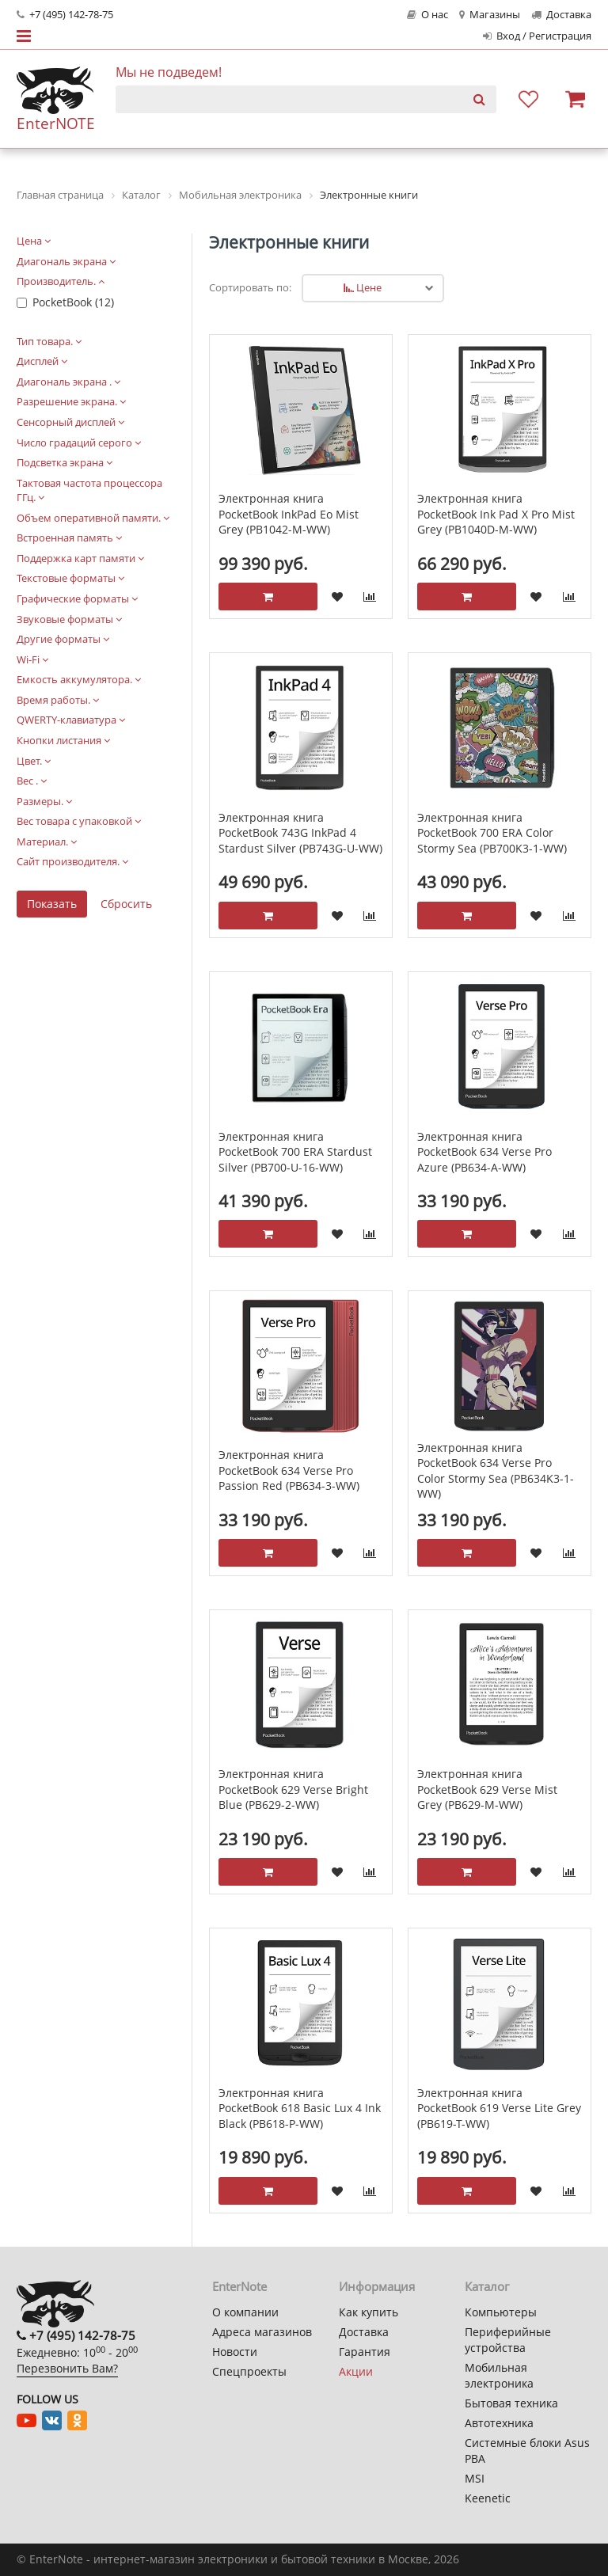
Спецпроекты (249, 2371)
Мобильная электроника (499, 2375)
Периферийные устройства (508, 2339)
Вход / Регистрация (537, 36)
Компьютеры (501, 2312)
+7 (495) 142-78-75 (65, 14)
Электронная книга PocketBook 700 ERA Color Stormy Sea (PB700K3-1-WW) (492, 833)
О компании (245, 2312)
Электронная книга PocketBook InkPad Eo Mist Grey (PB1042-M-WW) (288, 514)
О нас (427, 14)
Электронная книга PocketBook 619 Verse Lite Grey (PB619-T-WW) (499, 2108)
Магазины (489, 14)
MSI (474, 2478)
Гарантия (364, 2351)
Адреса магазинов (262, 2331)
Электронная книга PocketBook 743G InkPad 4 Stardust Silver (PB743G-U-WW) (300, 833)
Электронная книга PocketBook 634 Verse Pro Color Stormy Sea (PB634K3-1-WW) (495, 1471)
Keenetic (488, 2498)
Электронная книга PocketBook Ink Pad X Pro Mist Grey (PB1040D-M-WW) (496, 514)
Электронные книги (289, 242)
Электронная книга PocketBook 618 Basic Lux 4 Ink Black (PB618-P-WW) (299, 2108)
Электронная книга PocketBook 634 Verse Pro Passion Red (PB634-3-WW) (288, 1470)
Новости (234, 2351)
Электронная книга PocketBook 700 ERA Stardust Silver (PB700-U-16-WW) (295, 1152)
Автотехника (499, 2422)
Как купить (368, 2312)
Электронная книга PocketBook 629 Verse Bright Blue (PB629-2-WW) (293, 1789)
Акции (356, 2371)
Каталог (487, 2286)
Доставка (561, 14)
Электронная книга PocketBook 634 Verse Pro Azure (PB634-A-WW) (484, 1152)
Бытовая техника (511, 2403)
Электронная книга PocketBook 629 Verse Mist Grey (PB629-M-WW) (487, 1789)
